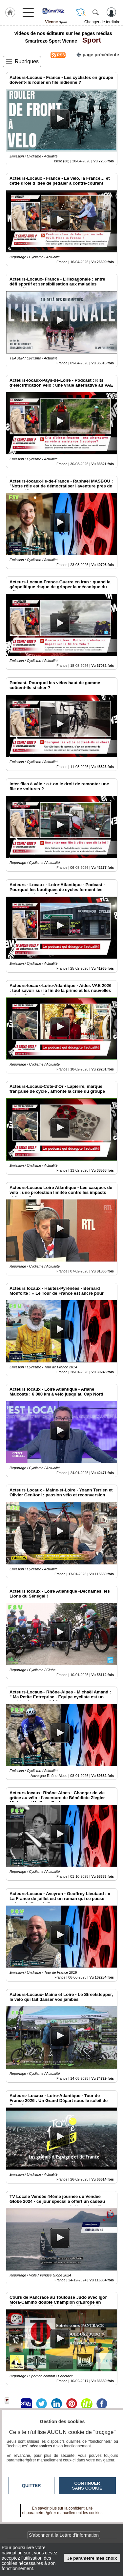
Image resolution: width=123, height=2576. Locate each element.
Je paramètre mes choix (92, 2558)
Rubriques (27, 61)
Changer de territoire (102, 22)
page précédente (97, 54)
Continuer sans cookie (87, 2486)
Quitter (31, 2485)
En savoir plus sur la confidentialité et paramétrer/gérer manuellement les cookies (62, 2510)
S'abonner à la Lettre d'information (64, 2535)
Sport (89, 40)
